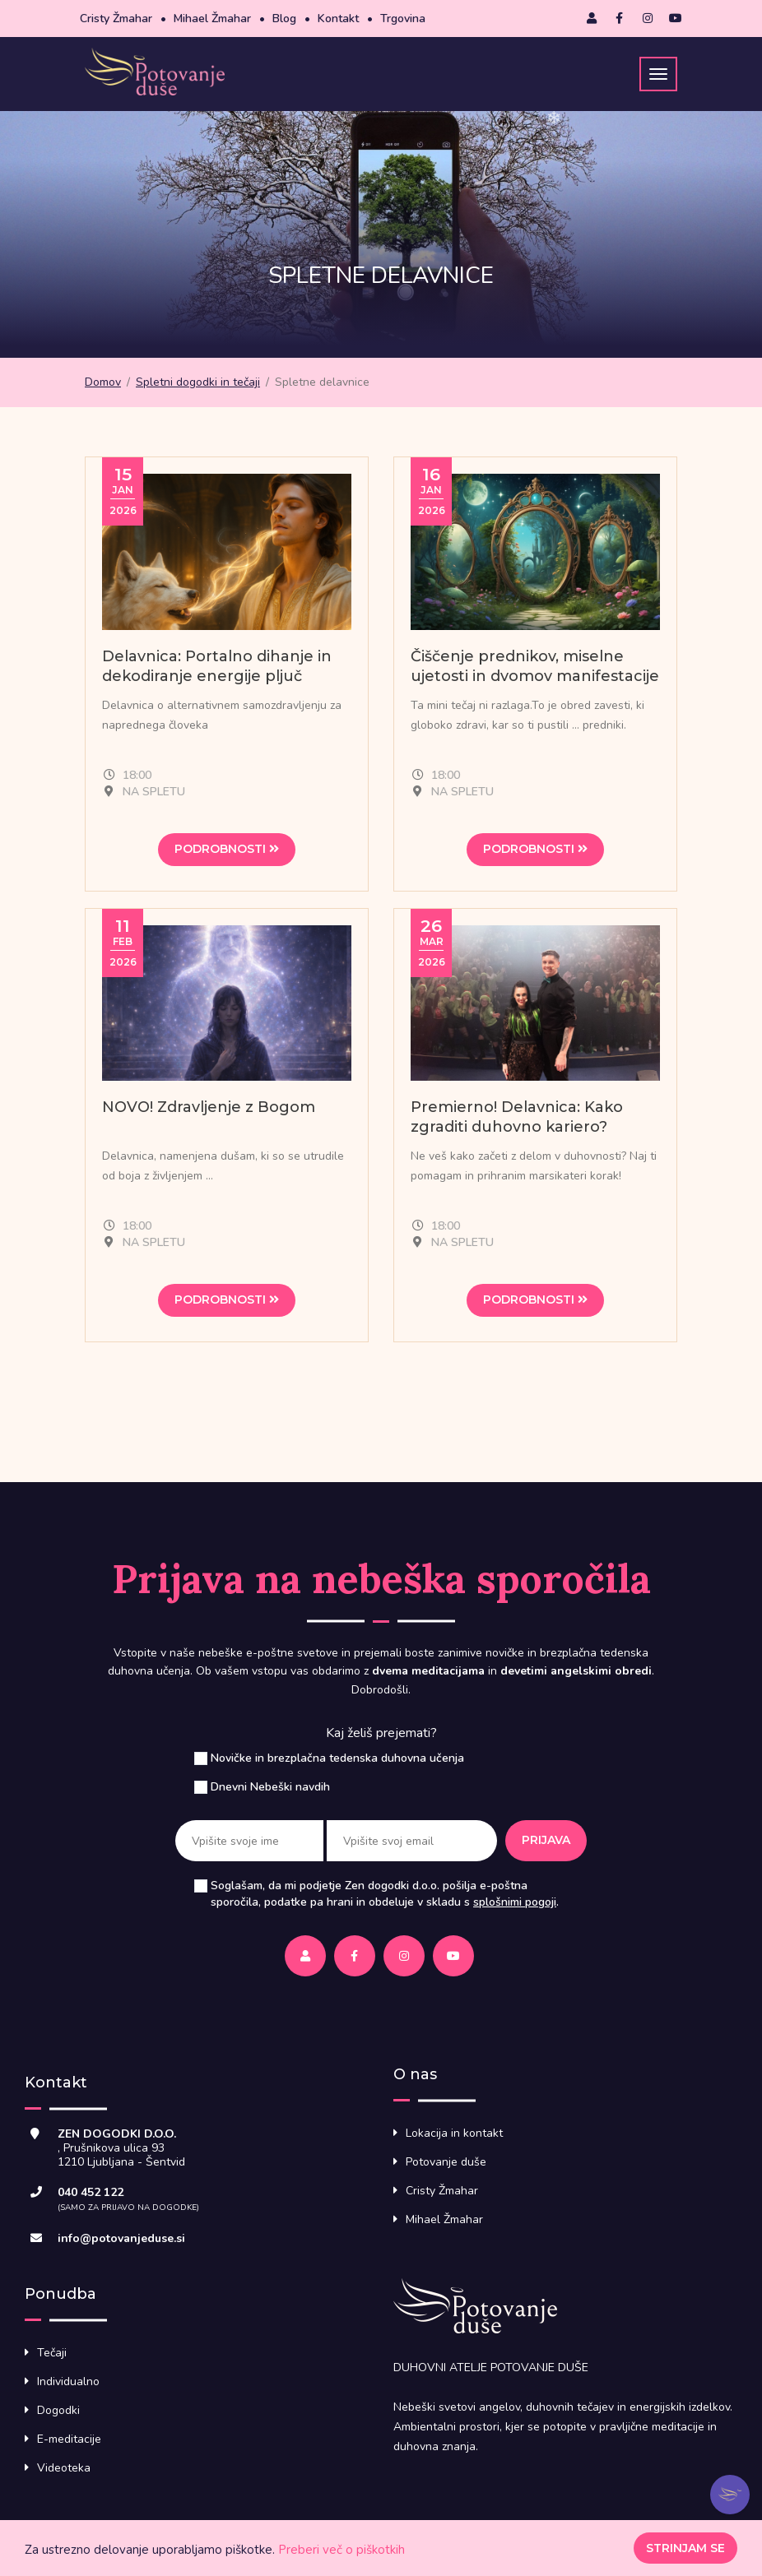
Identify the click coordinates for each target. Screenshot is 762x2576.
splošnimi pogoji (514, 1902)
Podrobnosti (226, 848)
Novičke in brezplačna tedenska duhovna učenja (337, 1758)
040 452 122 (90, 2192)
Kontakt (338, 18)
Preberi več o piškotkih (341, 2549)
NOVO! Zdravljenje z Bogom (208, 1107)
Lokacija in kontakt (454, 2133)
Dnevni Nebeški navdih (270, 1787)
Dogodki (58, 2410)
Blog (284, 18)
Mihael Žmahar (212, 18)
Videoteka (64, 2468)
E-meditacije (69, 2439)
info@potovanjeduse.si (121, 2238)
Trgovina (402, 18)
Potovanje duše (446, 2162)
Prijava (546, 1839)
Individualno (68, 2381)
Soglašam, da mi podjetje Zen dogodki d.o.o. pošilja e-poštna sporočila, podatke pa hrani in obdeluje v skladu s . (385, 1894)
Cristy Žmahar (116, 18)
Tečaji (52, 2353)
